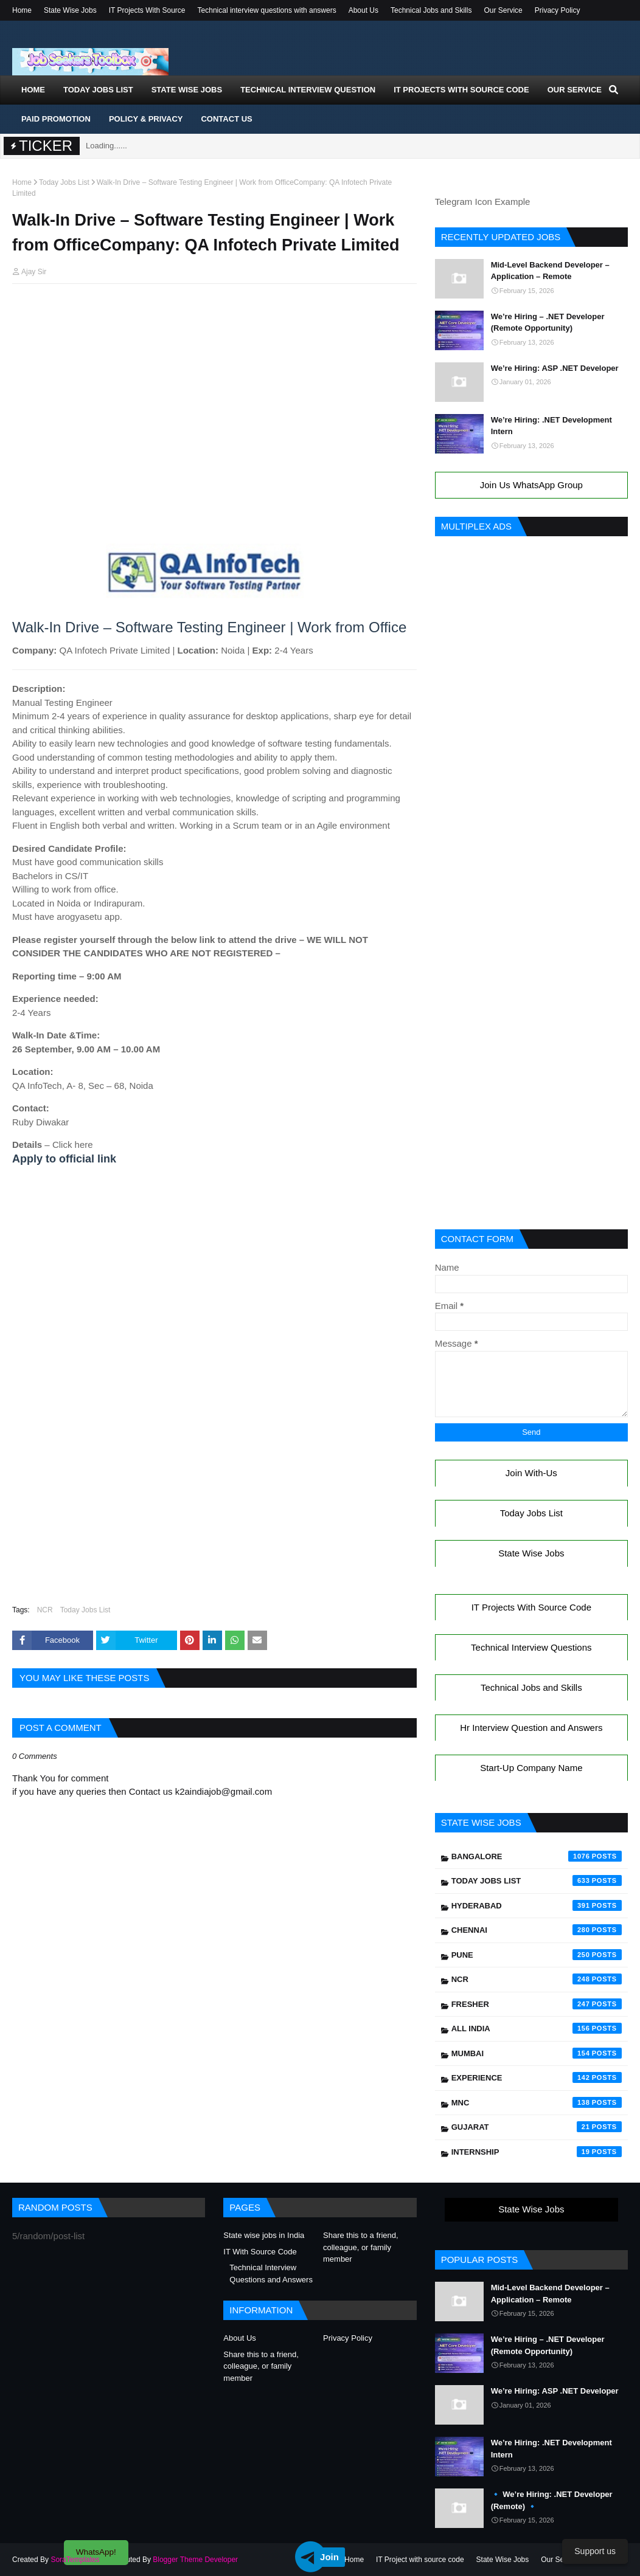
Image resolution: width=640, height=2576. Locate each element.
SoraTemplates (74, 2559)
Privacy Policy (557, 10)
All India (536, 2028)
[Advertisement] (214, 316)
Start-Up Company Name (531, 1768)
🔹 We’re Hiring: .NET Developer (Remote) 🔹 (552, 2500)
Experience (536, 2077)
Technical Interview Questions (531, 1647)
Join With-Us (531, 1473)
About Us (363, 10)
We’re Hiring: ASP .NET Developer (555, 368)
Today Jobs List (64, 182)
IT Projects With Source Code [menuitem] (461, 89)
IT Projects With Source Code (531, 1607)
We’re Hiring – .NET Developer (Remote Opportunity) (548, 322)
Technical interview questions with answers (267, 10)
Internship (536, 2151)
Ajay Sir (33, 272)
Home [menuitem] (33, 89)
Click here (72, 1144)
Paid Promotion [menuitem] (56, 118)
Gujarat (536, 2126)
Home (22, 10)
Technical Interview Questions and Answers (271, 2273)
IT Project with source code (420, 2559)
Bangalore (536, 1856)
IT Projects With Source (147, 10)
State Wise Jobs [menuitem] (187, 89)
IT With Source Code (259, 2251)
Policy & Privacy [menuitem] (146, 118)
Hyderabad (536, 1905)
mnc (536, 2102)
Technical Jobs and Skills (431, 10)
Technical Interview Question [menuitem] (307, 89)
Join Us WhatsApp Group (531, 485)
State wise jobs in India (263, 2235)
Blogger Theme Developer (195, 2559)
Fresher (536, 2003)
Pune (536, 1954)
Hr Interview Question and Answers (531, 1727)
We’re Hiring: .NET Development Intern (551, 426)
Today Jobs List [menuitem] (98, 89)
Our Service (503, 10)
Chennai (536, 1929)
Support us (595, 2551)
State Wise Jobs (70, 10)
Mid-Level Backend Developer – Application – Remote (550, 270)
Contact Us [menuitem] (226, 118)
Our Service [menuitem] (575, 89)
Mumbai (536, 2053)
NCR (45, 1610)
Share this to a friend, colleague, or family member (360, 2247)
